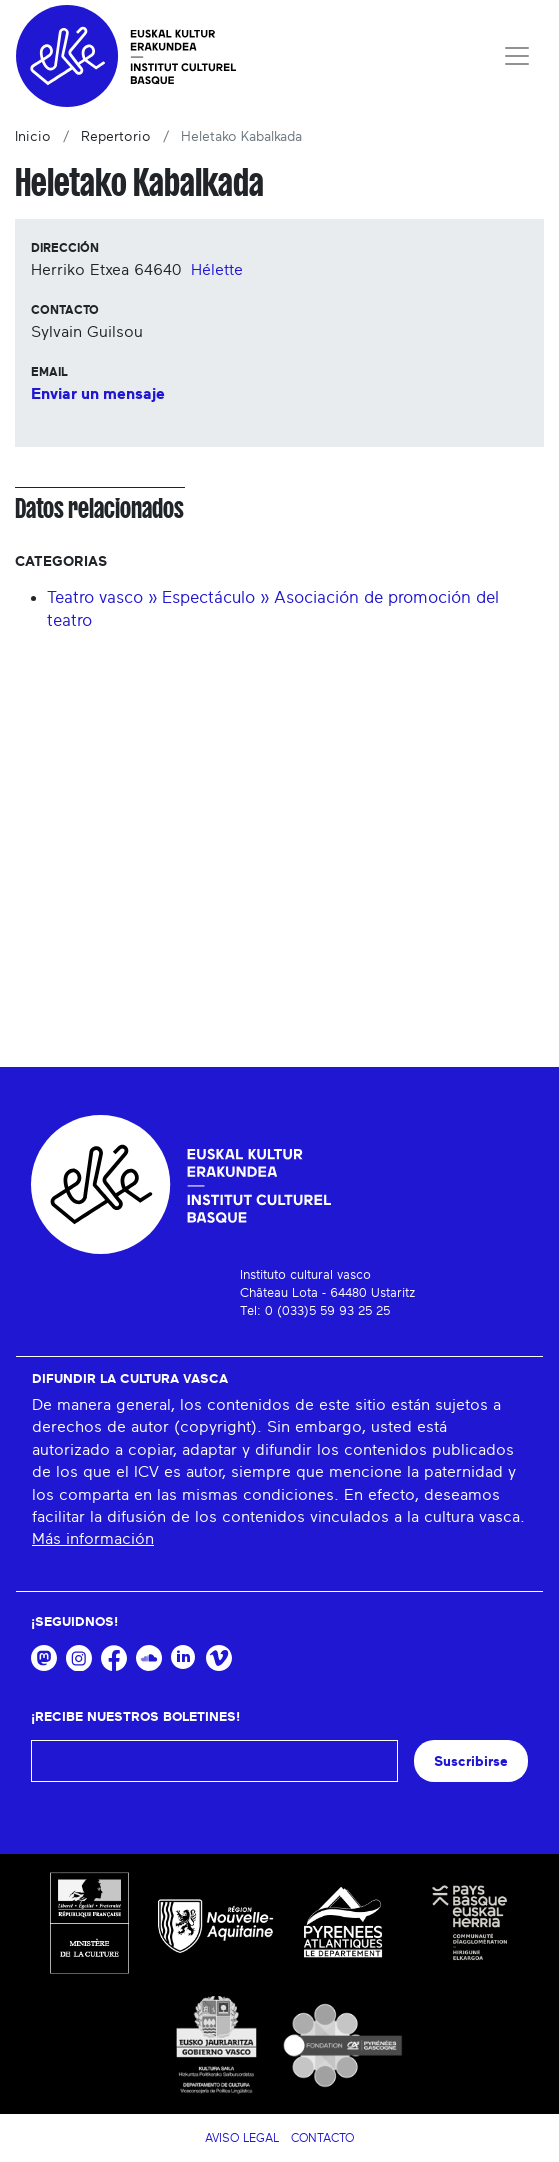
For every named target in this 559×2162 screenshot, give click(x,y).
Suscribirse (471, 1761)
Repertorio (116, 137)
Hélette (217, 270)
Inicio (33, 137)
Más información (93, 1539)
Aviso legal (242, 2138)
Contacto (322, 2138)
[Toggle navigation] (517, 56)
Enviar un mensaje (98, 394)
